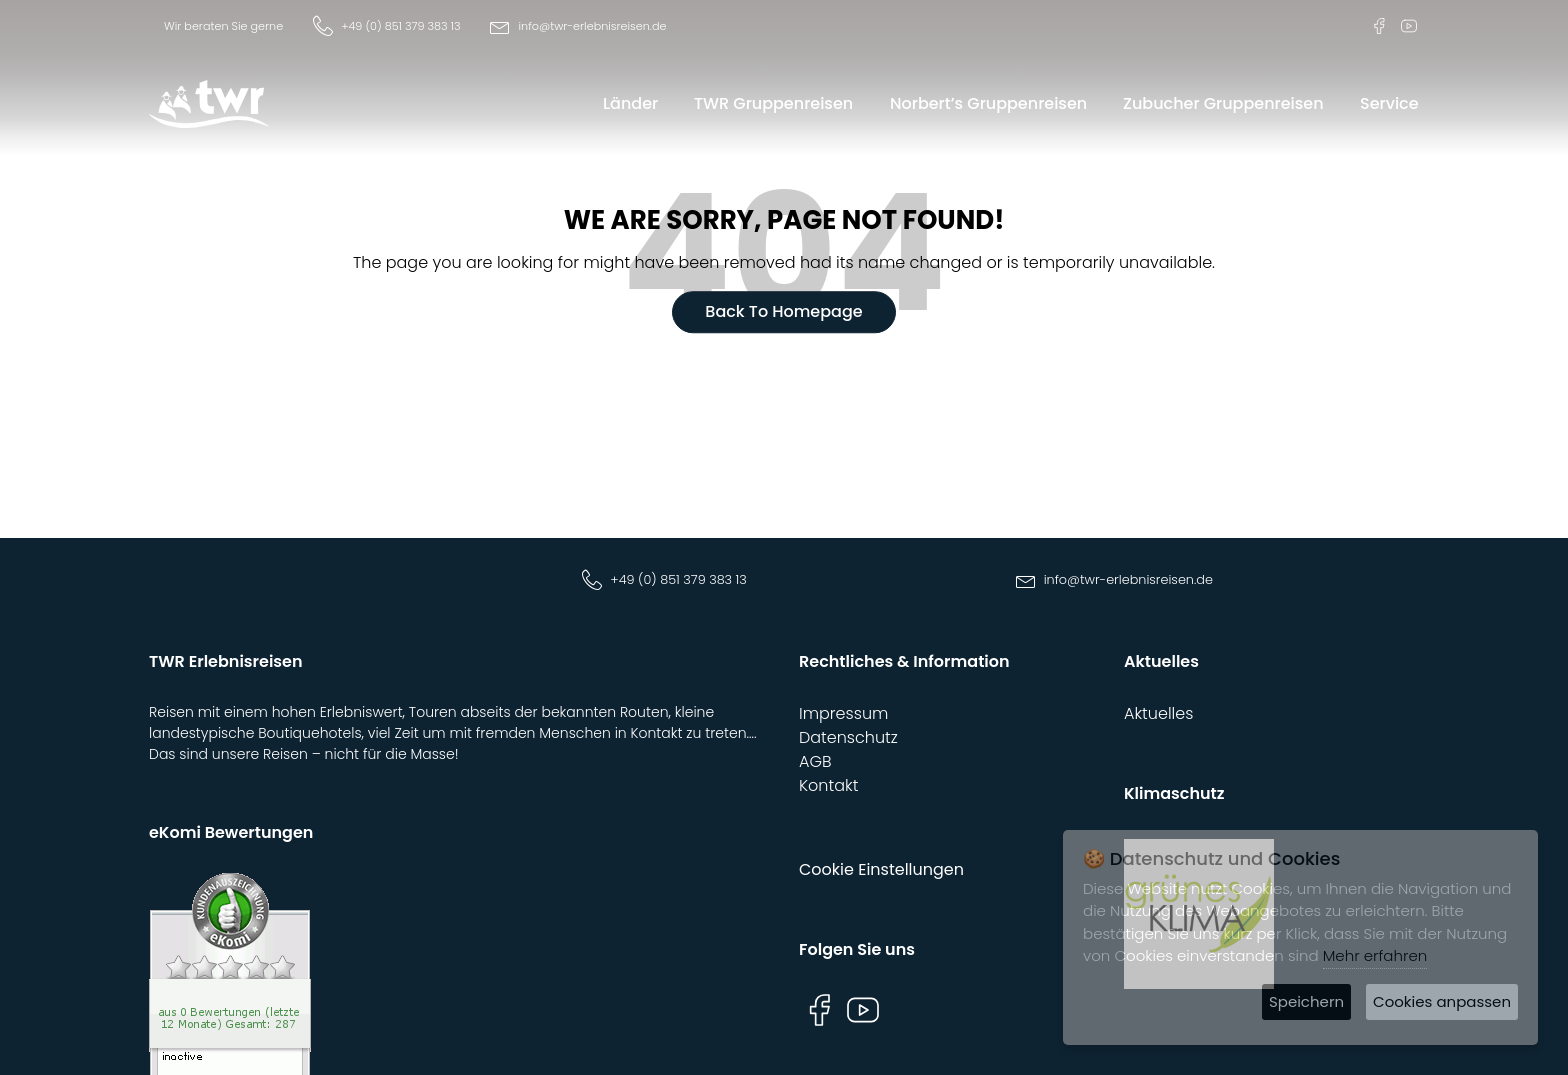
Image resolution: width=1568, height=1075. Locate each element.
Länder (630, 103)
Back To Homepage (783, 312)
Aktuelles (1158, 713)
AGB (815, 761)
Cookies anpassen (1442, 1001)
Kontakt (828, 785)
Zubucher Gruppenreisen (1223, 103)
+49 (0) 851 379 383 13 (400, 26)
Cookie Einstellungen (881, 869)
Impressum (843, 713)
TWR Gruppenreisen (773, 103)
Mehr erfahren (1375, 955)
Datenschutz (848, 737)
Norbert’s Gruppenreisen (988, 103)
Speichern (1306, 1001)
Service (1389, 103)
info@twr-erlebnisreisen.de (592, 26)
